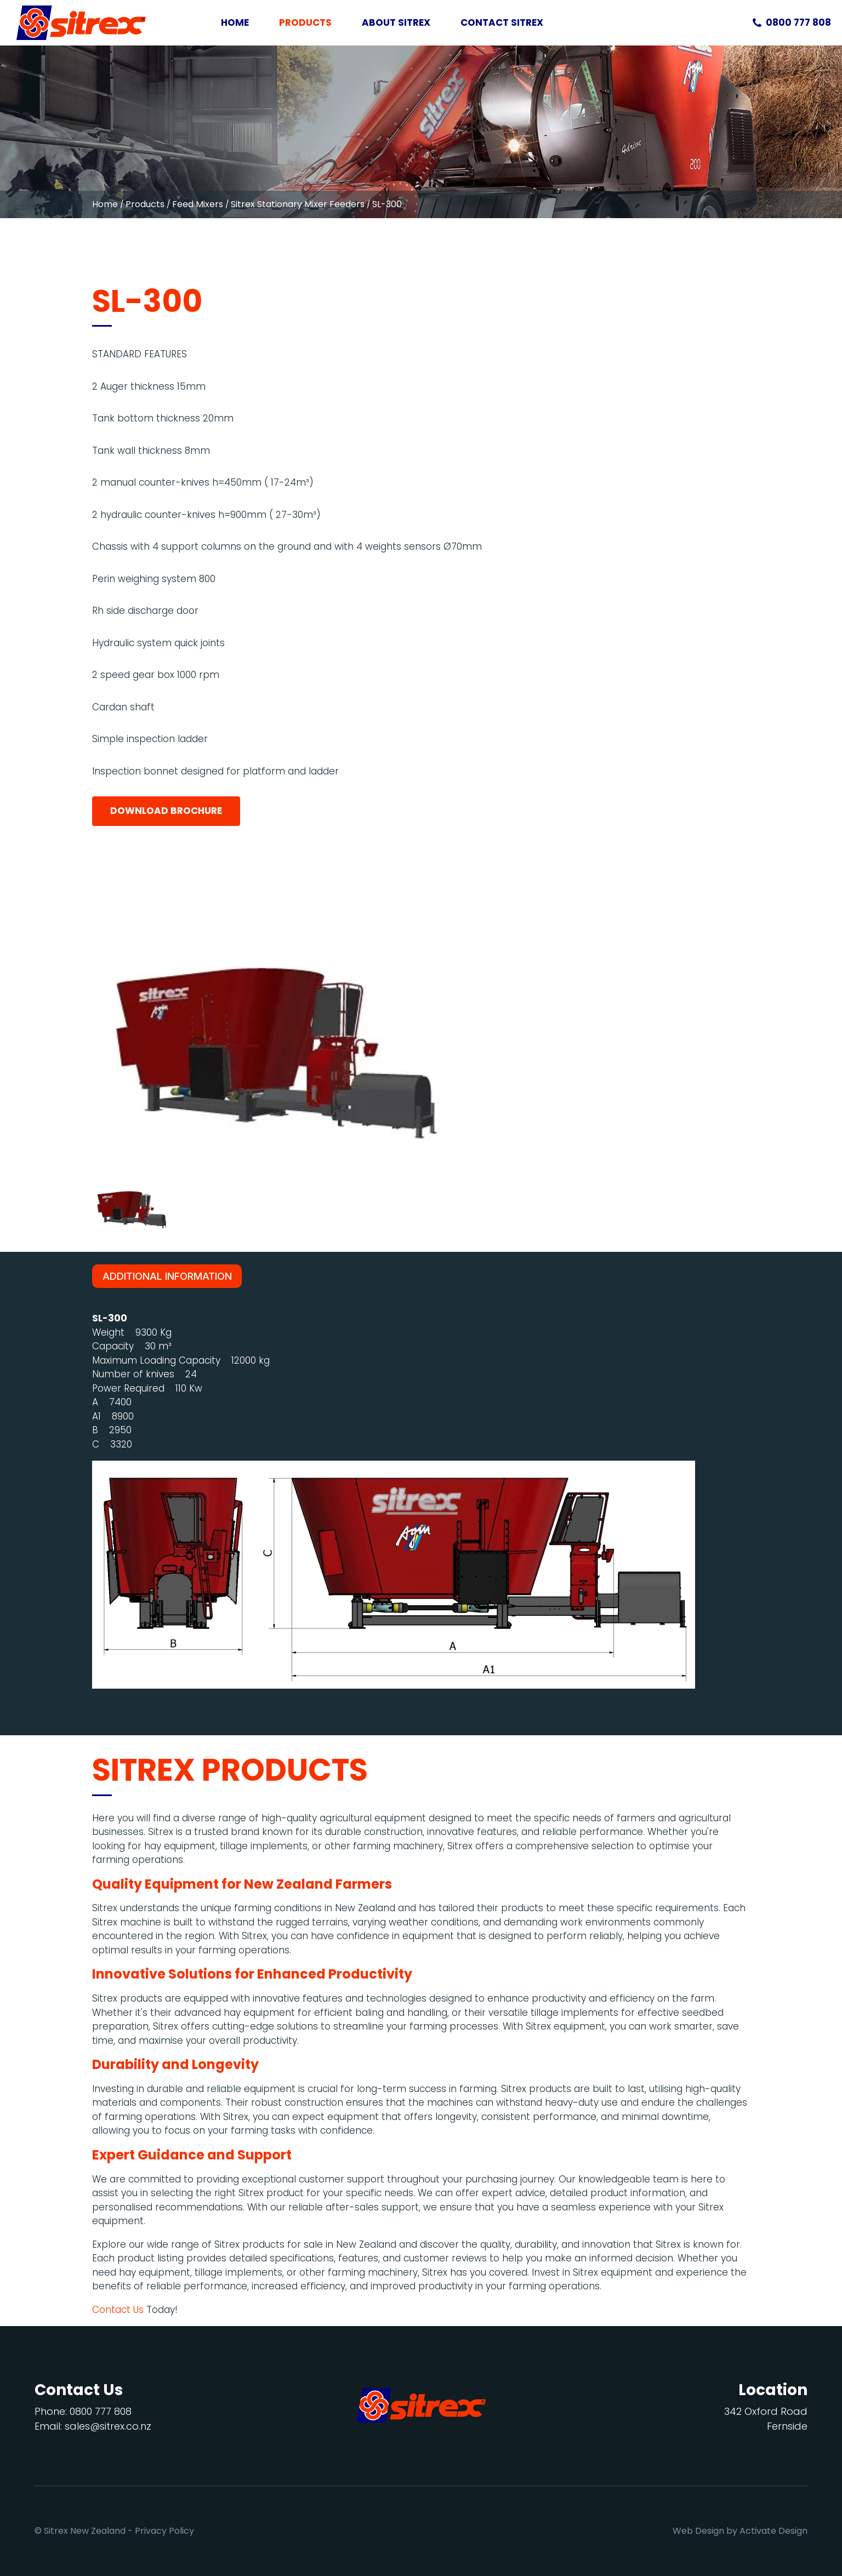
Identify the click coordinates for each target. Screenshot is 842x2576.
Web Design (698, 2530)
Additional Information (167, 1276)
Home (235, 22)
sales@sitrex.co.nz (108, 2426)
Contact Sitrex (501, 22)
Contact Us (118, 2309)
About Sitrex (396, 22)
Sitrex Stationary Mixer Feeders (298, 204)
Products (305, 22)
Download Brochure (166, 810)
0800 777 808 (798, 22)
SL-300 (387, 204)
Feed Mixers (197, 204)
